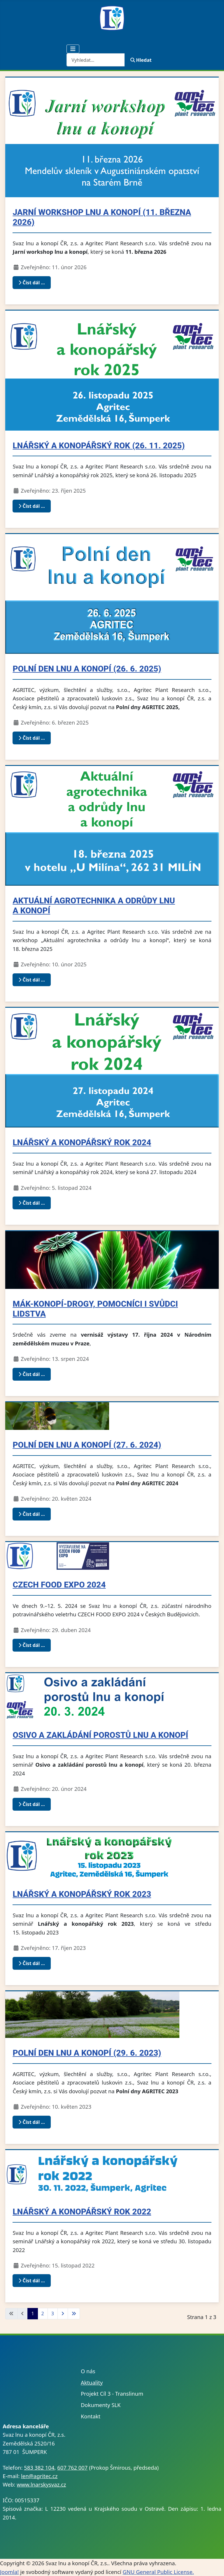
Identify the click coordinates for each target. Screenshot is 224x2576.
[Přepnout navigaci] (72, 49)
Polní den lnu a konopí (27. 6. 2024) (87, 1445)
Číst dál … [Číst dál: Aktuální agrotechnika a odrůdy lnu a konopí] (31, 980)
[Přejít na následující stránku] (62, 2314)
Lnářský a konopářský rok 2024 (82, 1142)
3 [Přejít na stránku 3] (52, 2313)
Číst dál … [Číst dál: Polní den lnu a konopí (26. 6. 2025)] (31, 738)
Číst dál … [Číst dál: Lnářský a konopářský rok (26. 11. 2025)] (31, 506)
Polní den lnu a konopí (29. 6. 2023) (87, 2053)
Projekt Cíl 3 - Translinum (112, 2393)
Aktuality (92, 2382)
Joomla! (9, 2571)
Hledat (140, 60)
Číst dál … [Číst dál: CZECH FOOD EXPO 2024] (31, 1645)
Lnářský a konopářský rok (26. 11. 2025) (99, 445)
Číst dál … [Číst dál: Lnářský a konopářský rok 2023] (31, 1963)
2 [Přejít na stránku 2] (42, 2313)
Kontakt (90, 2416)
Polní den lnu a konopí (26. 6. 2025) (87, 669)
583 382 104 (39, 2467)
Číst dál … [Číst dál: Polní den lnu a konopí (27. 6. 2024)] (31, 1514)
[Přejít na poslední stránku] (74, 2314)
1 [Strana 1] (32, 2313)
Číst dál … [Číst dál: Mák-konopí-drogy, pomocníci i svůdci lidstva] (31, 1374)
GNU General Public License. (158, 2571)
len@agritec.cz (39, 2476)
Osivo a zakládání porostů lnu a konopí (100, 1735)
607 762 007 (72, 2467)
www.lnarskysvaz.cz (41, 2484)
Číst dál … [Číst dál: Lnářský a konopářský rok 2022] (31, 2280)
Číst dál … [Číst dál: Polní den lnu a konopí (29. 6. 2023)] (31, 2122)
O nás (88, 2371)
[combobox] (95, 59)
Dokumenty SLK (101, 2404)
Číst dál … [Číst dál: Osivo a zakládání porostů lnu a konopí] (31, 1804)
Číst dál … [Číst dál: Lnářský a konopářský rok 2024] (31, 1203)
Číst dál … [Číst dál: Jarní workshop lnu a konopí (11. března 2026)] (31, 282)
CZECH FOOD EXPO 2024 (59, 1585)
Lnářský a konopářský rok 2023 (82, 1894)
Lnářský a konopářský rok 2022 (82, 2211)
